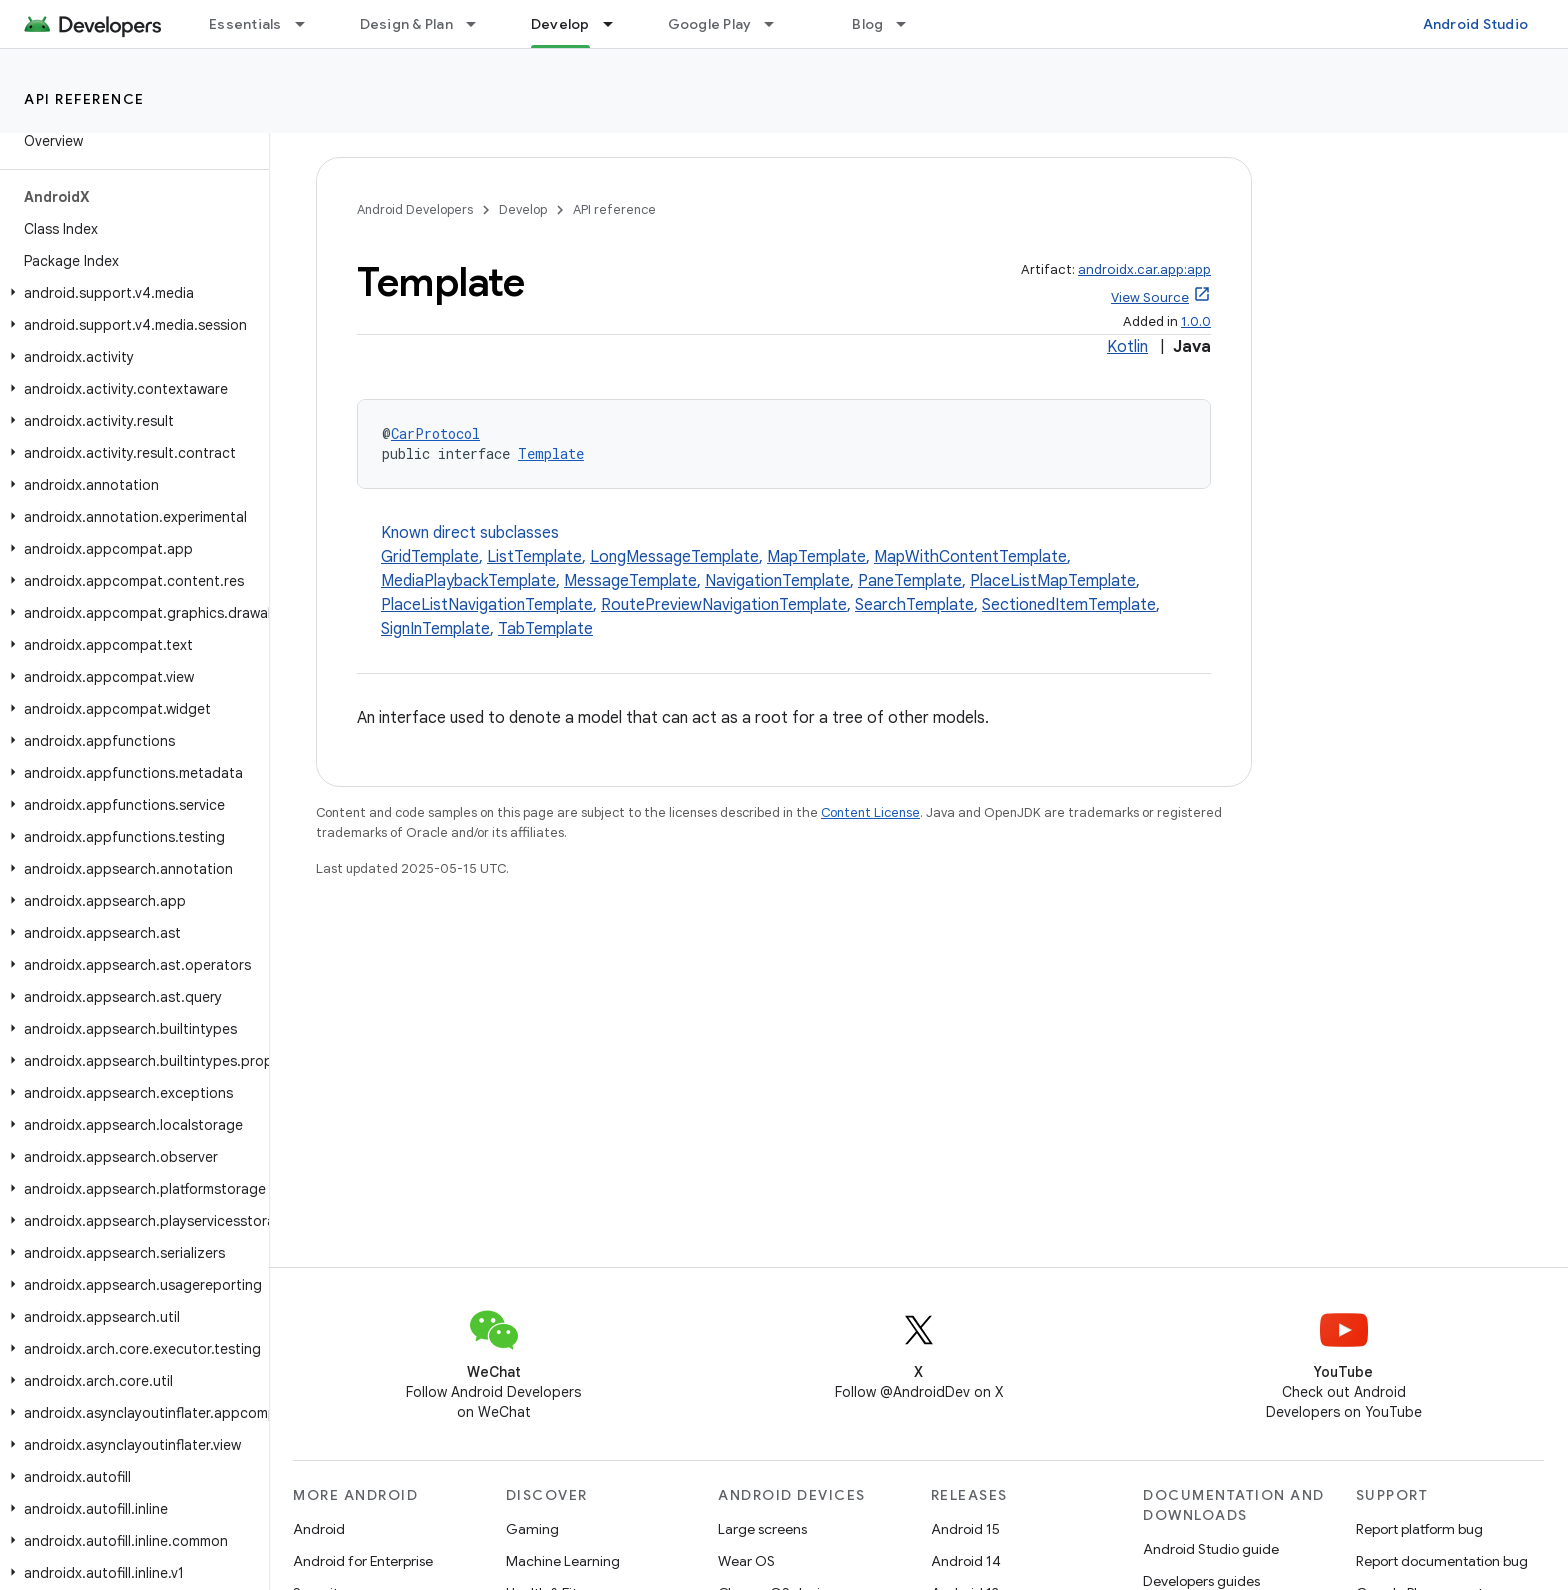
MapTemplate (816, 557)
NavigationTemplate (777, 581)
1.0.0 (1196, 321)
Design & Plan (406, 24)
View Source (1150, 297)
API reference (84, 99)
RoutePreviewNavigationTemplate (724, 605)
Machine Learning (563, 1561)
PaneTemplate (910, 581)
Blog (867, 24)
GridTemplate (430, 557)
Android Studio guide (1211, 1549)
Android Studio (1476, 24)
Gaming (532, 1529)
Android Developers (415, 209)
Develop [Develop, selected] (560, 24)
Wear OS (746, 1561)
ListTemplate (534, 557)
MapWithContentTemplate (970, 557)
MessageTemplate (630, 581)
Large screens (762, 1529)
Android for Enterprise (363, 1561)
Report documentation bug (1442, 1561)
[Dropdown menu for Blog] (910, 24)
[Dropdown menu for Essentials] (309, 24)
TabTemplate (545, 629)
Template (551, 453)
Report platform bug (1419, 1529)
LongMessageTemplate (674, 557)
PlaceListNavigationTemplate (487, 605)
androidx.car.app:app (1144, 269)
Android (319, 1529)
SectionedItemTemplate (1069, 605)
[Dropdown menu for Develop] (617, 24)
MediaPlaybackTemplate (468, 581)
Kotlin (1127, 347)
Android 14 (966, 1561)
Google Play (710, 24)
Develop (523, 209)
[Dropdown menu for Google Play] (778, 24)
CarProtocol (435, 433)
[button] (130, 293)
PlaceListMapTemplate (1053, 581)
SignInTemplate (435, 629)
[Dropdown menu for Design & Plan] (480, 24)
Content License (870, 812)
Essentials (245, 24)
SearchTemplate (914, 605)
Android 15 (965, 1529)
